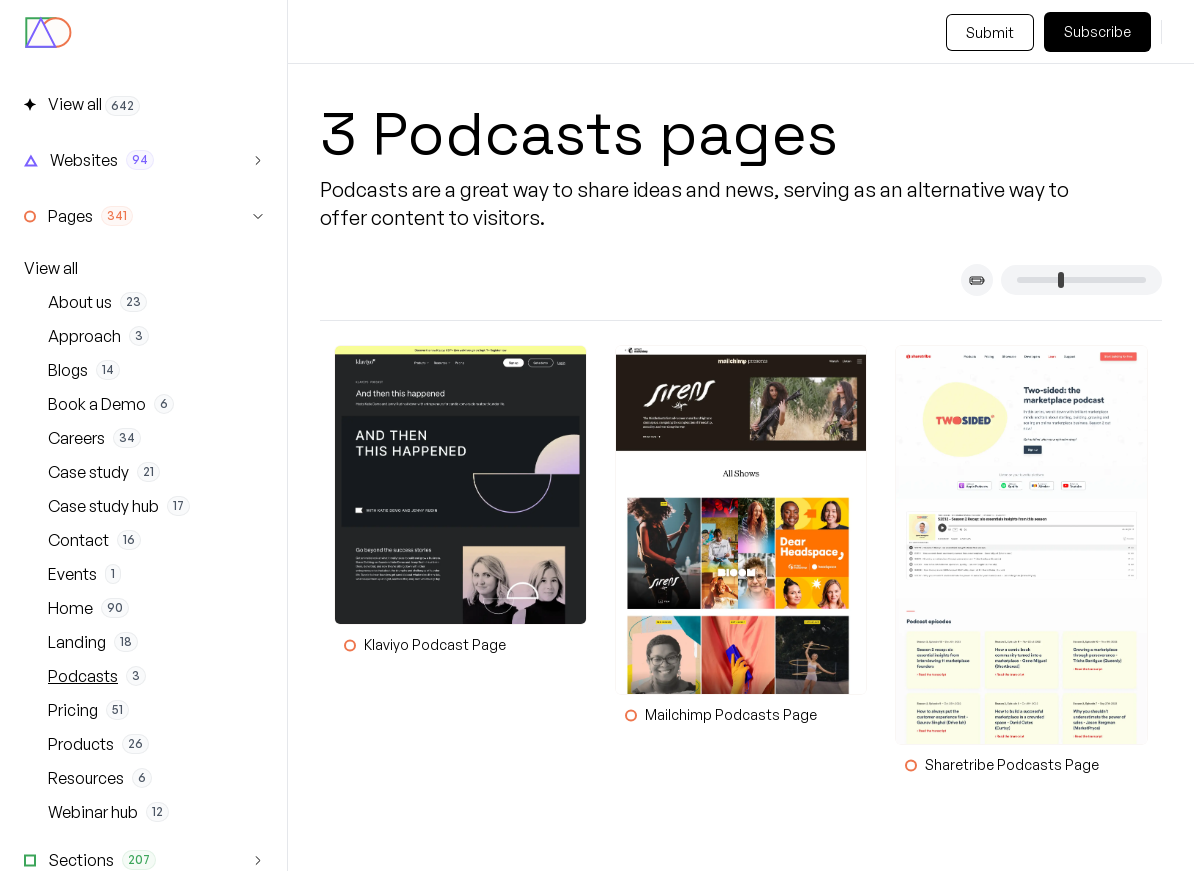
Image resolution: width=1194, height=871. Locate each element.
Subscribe (1097, 31)
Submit (990, 32)
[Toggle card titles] (977, 280)
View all (51, 268)
